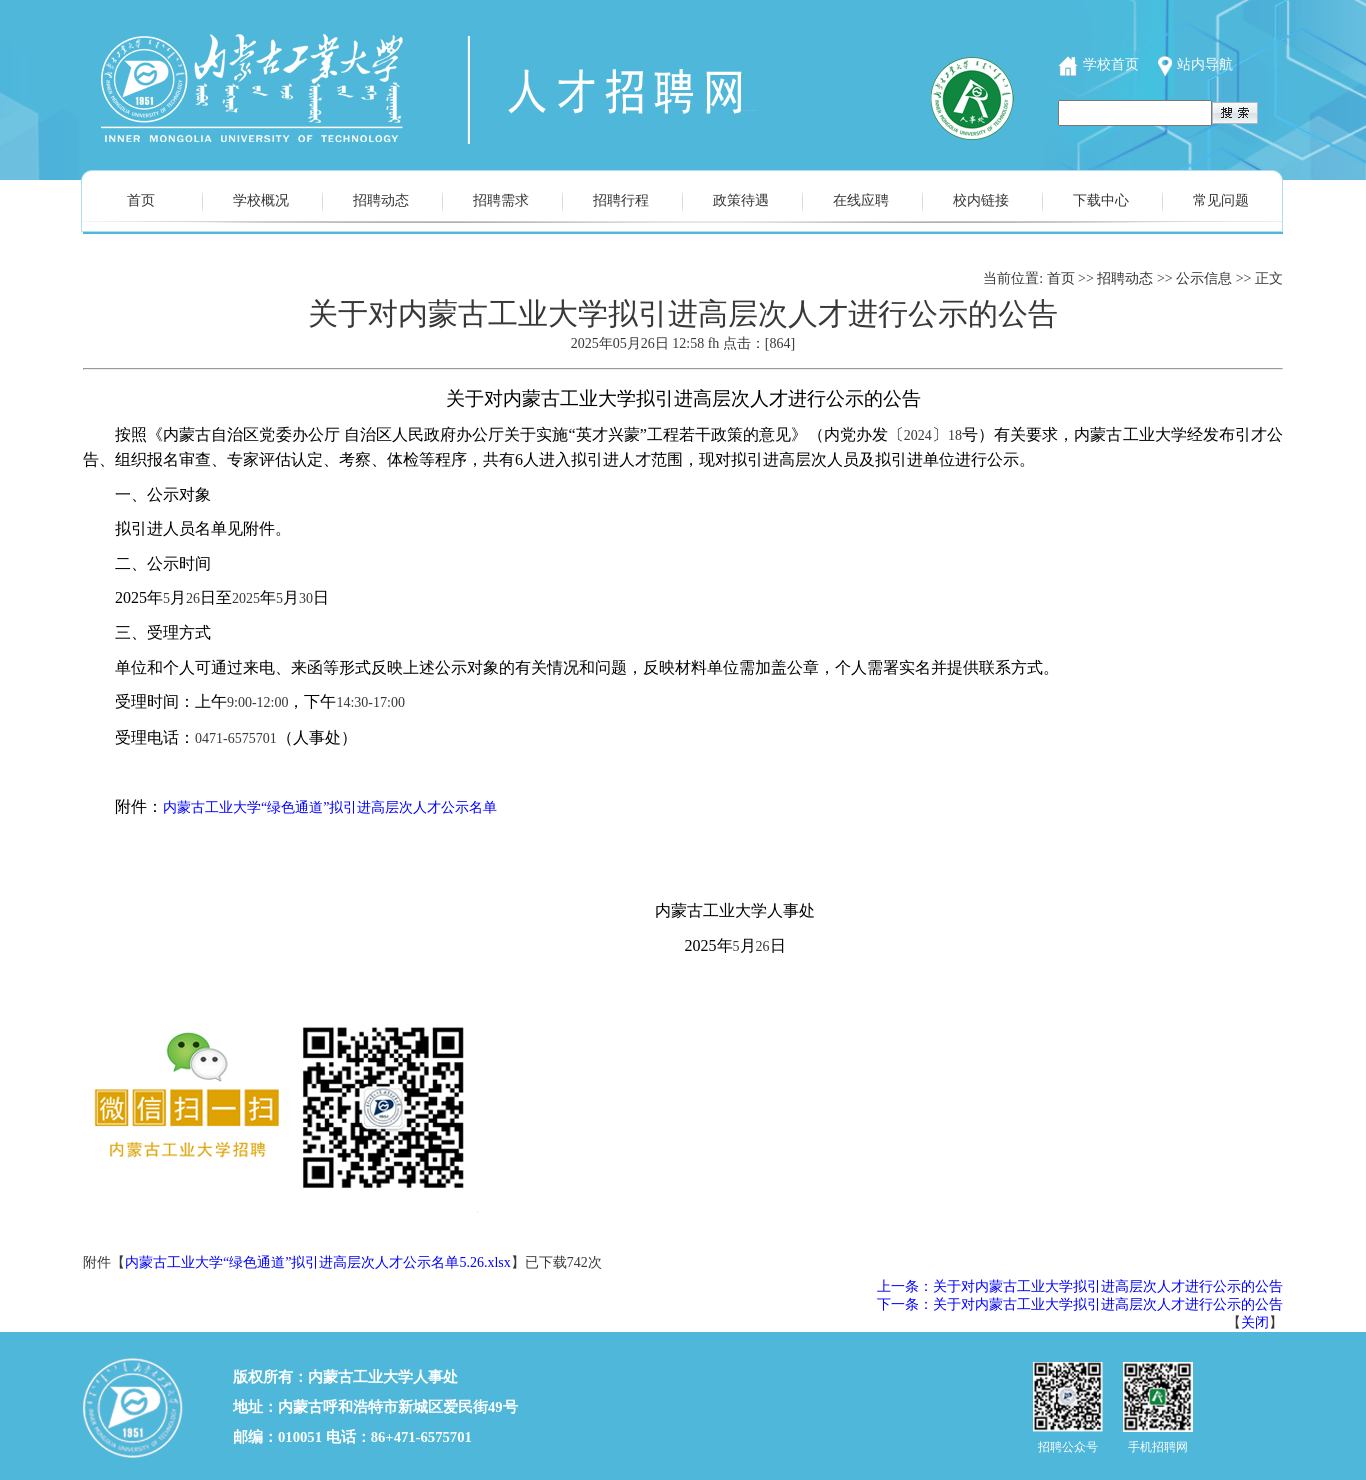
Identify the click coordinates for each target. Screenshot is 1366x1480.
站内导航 (1205, 64)
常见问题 (1221, 200)
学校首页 (1111, 64)
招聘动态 (381, 200)
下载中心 (1101, 200)
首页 (141, 200)
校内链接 (981, 200)
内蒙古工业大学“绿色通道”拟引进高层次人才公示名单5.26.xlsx (318, 1262)
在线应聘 (861, 200)
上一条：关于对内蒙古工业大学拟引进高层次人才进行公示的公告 (1080, 1286)
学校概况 (261, 200)
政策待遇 (741, 200)
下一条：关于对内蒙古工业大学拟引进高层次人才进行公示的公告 (1080, 1304)
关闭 (1255, 1322)
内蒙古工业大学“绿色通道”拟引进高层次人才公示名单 (330, 807)
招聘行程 (621, 200)
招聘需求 (501, 200)
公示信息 (1204, 278)
